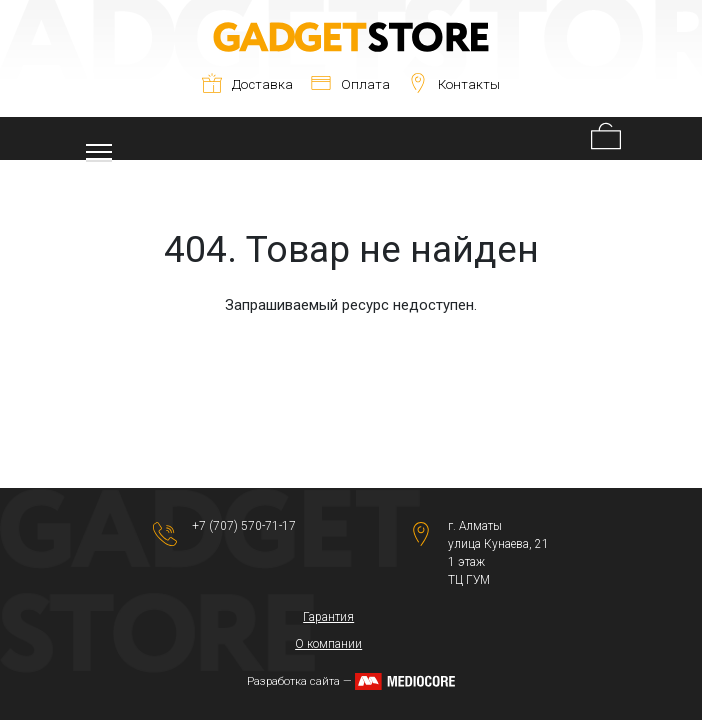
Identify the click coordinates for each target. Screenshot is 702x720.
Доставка (247, 84)
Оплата (350, 84)
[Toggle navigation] (98, 138)
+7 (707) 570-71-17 (244, 526)
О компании (328, 644)
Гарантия (328, 617)
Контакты (454, 84)
